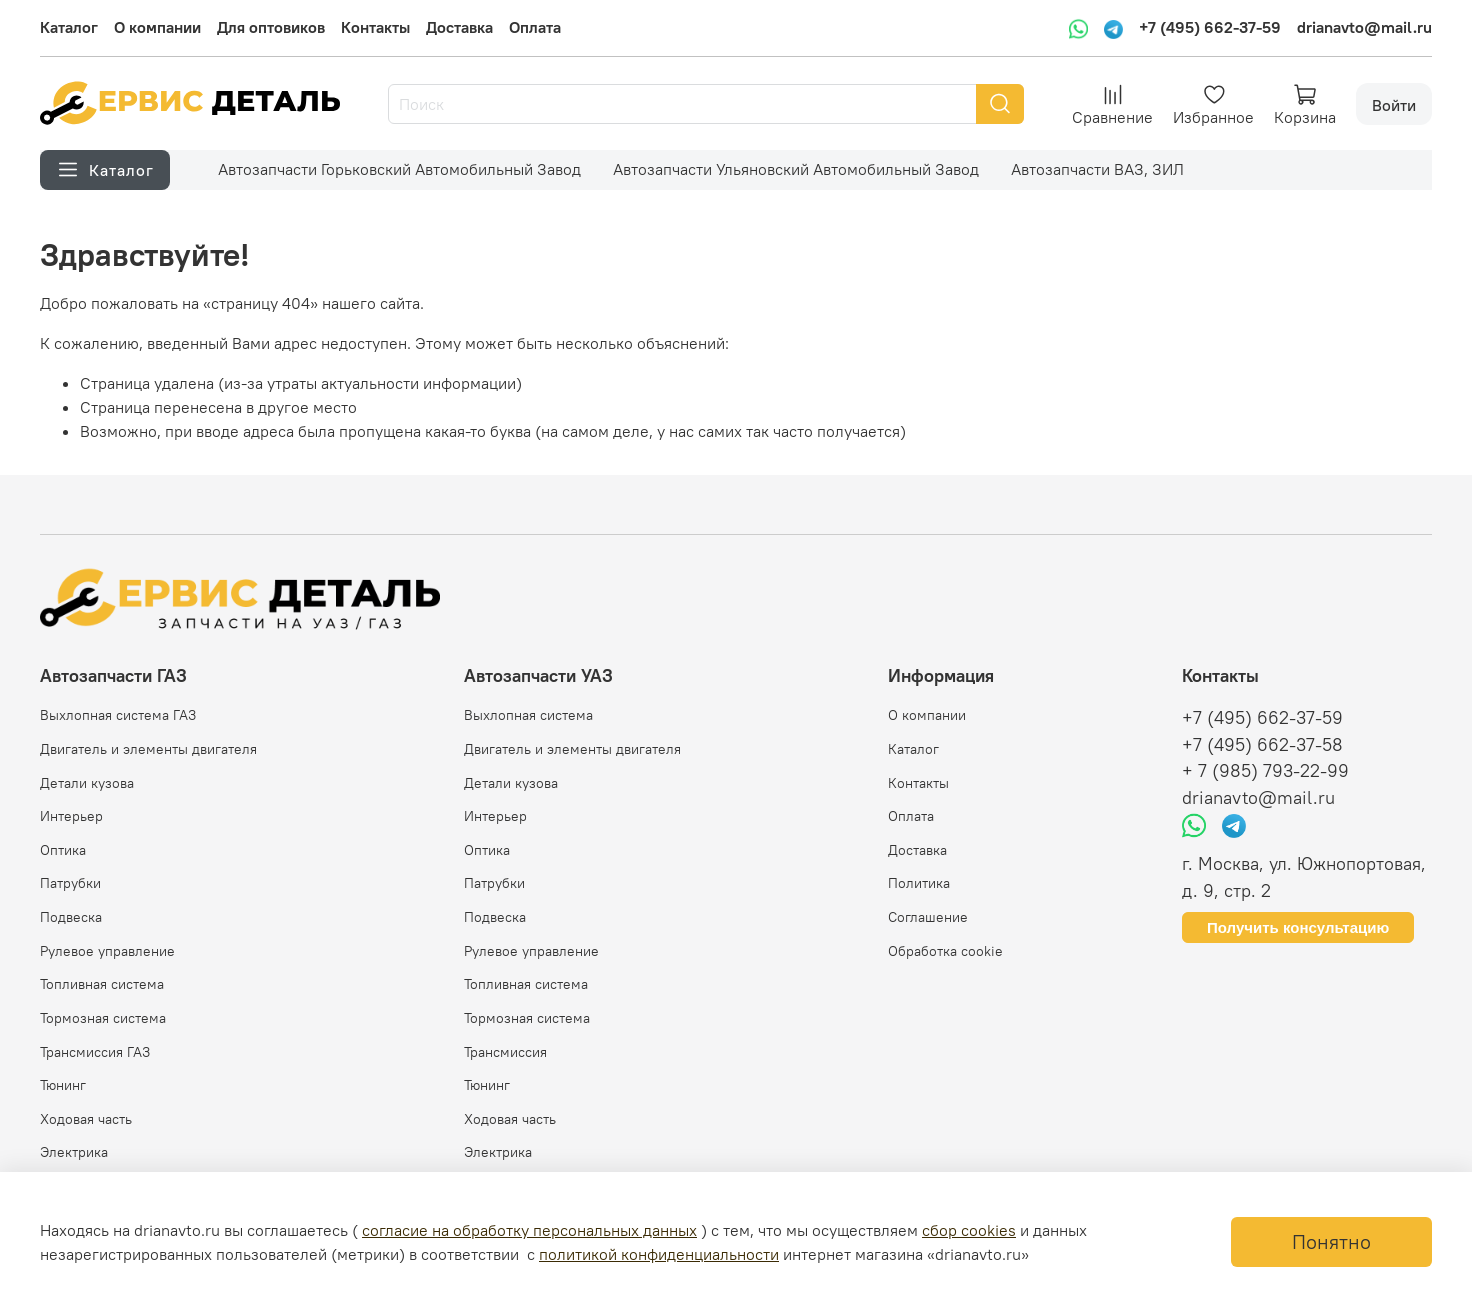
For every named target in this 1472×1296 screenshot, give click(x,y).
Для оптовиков (271, 27)
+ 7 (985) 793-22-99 (1265, 771)
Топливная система (102, 984)
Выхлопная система (528, 715)
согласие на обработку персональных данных (529, 1230)
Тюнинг (63, 1085)
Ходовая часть (86, 1119)
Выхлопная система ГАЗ (118, 715)
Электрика (74, 1152)
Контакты (375, 27)
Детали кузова (87, 783)
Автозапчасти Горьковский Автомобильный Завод (399, 169)
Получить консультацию (1298, 927)
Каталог (69, 27)
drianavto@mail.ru (1364, 27)
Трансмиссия (505, 1052)
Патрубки (70, 883)
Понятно (1331, 1241)
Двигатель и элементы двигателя (148, 749)
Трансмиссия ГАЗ (95, 1052)
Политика (919, 883)
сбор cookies (969, 1230)
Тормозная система (103, 1018)
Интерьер (71, 816)
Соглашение (928, 917)
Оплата (535, 27)
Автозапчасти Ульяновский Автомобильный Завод (796, 169)
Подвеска (71, 917)
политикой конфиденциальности (659, 1254)
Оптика (63, 850)
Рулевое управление (107, 951)
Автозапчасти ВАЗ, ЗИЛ (1097, 169)
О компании (157, 27)
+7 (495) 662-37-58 (1262, 745)
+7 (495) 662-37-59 (1210, 27)
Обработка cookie (945, 951)
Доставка (459, 27)
